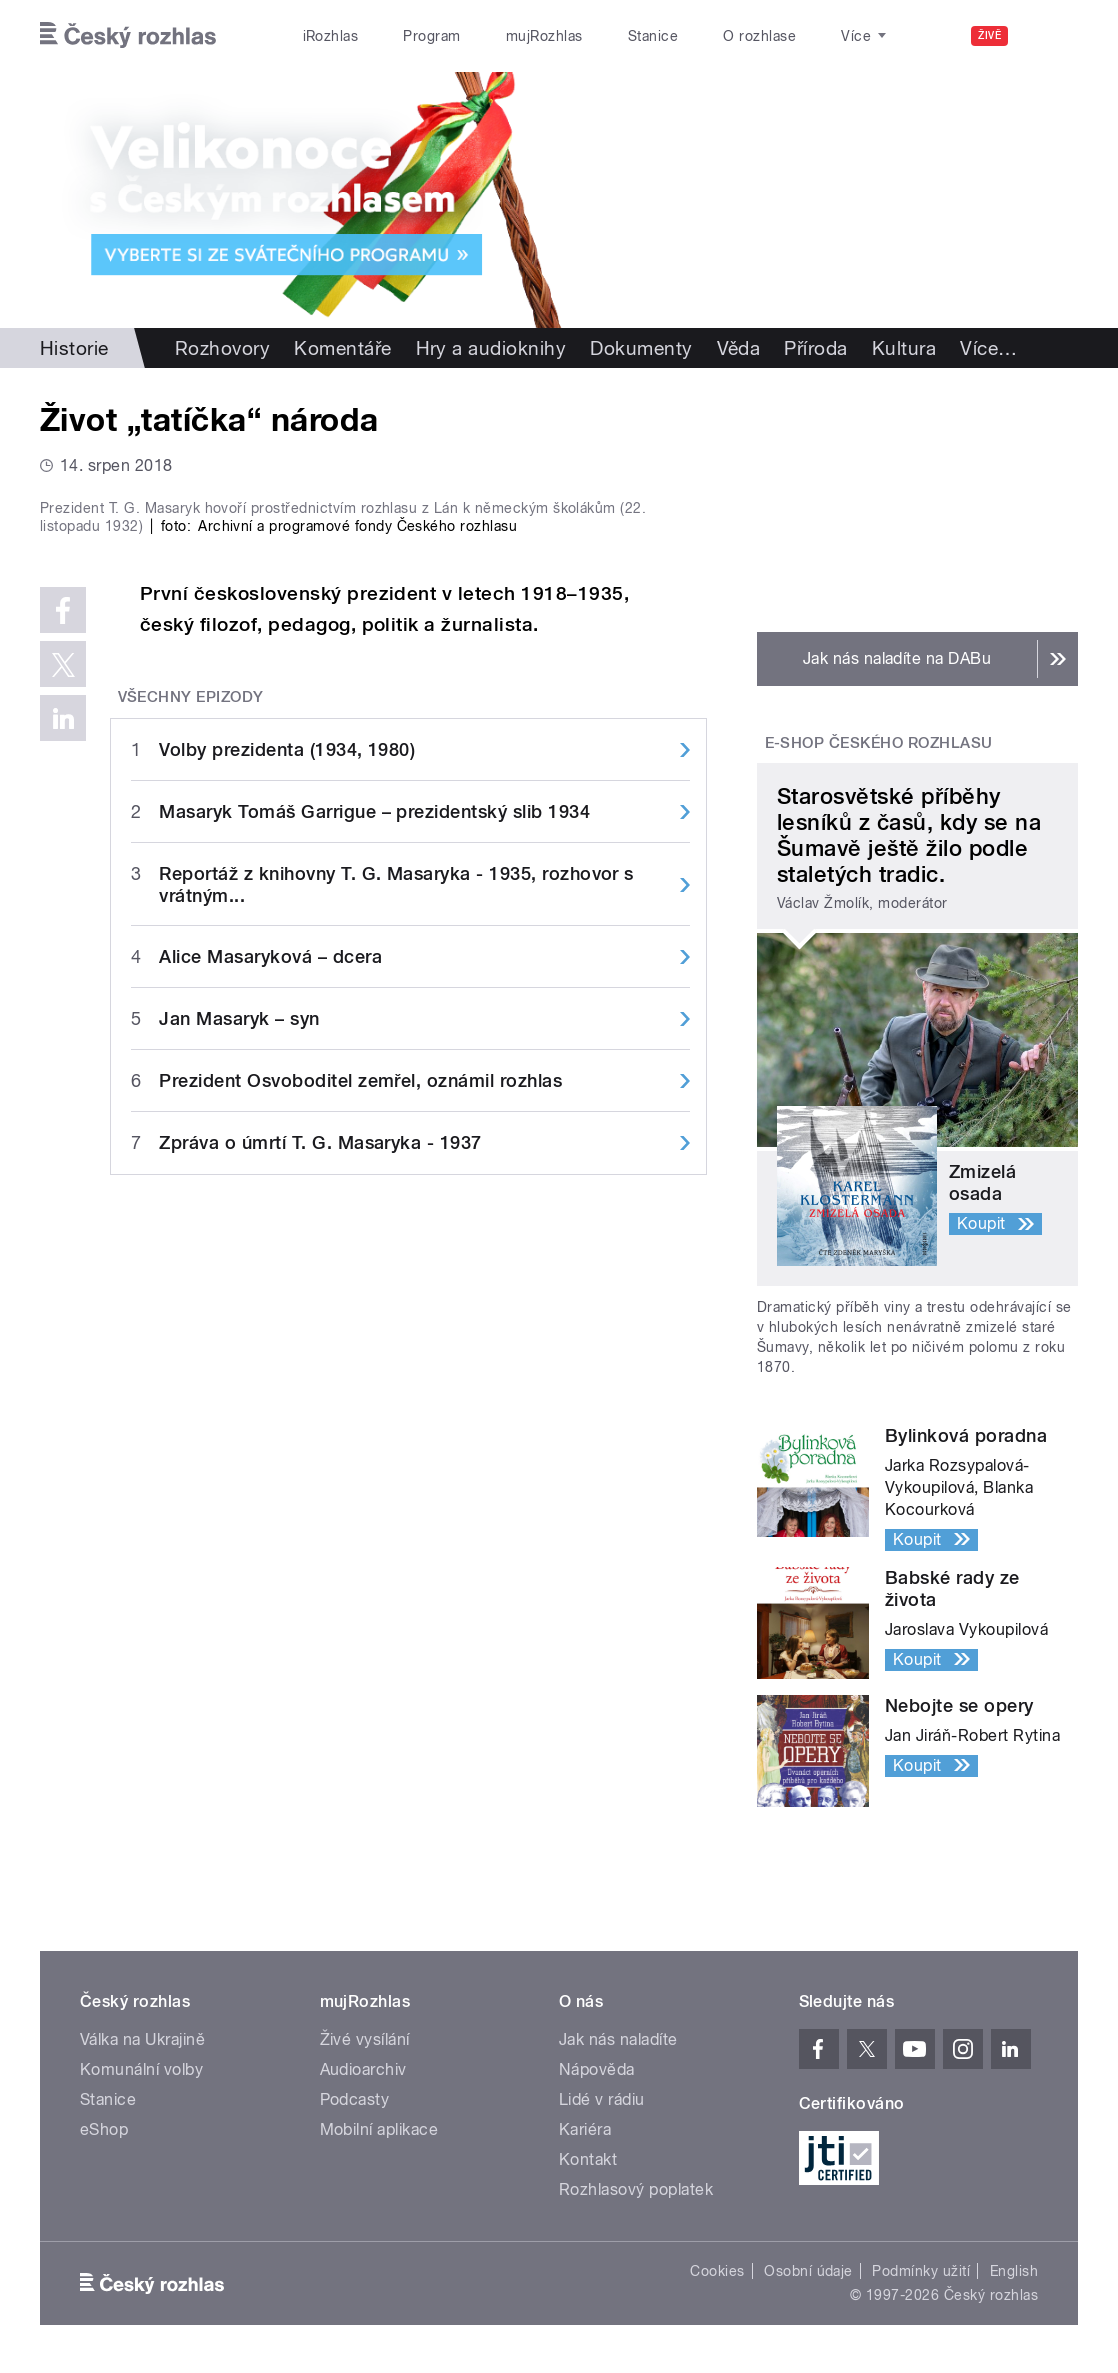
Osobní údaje (808, 2271)
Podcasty (355, 2099)
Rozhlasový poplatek (636, 2189)
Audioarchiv (363, 2069)
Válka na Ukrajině (142, 2039)
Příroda (815, 348)
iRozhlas (331, 36)
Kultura (904, 348)
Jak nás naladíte (618, 2039)
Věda (739, 348)
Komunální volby (141, 2069)
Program (431, 36)
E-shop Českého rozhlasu (879, 743)
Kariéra (585, 2129)
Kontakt (588, 2159)
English (1014, 2271)
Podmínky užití (921, 2271)
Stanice (653, 36)
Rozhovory (222, 348)
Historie (74, 348)
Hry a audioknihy (491, 348)
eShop (104, 2129)
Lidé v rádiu (602, 2099)
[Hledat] (1051, 36)
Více (988, 348)
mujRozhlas (544, 36)
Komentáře (342, 348)
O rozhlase (759, 36)
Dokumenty (641, 348)
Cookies (717, 2271)
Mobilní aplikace (379, 2129)
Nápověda (597, 2069)
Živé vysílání (365, 2039)
